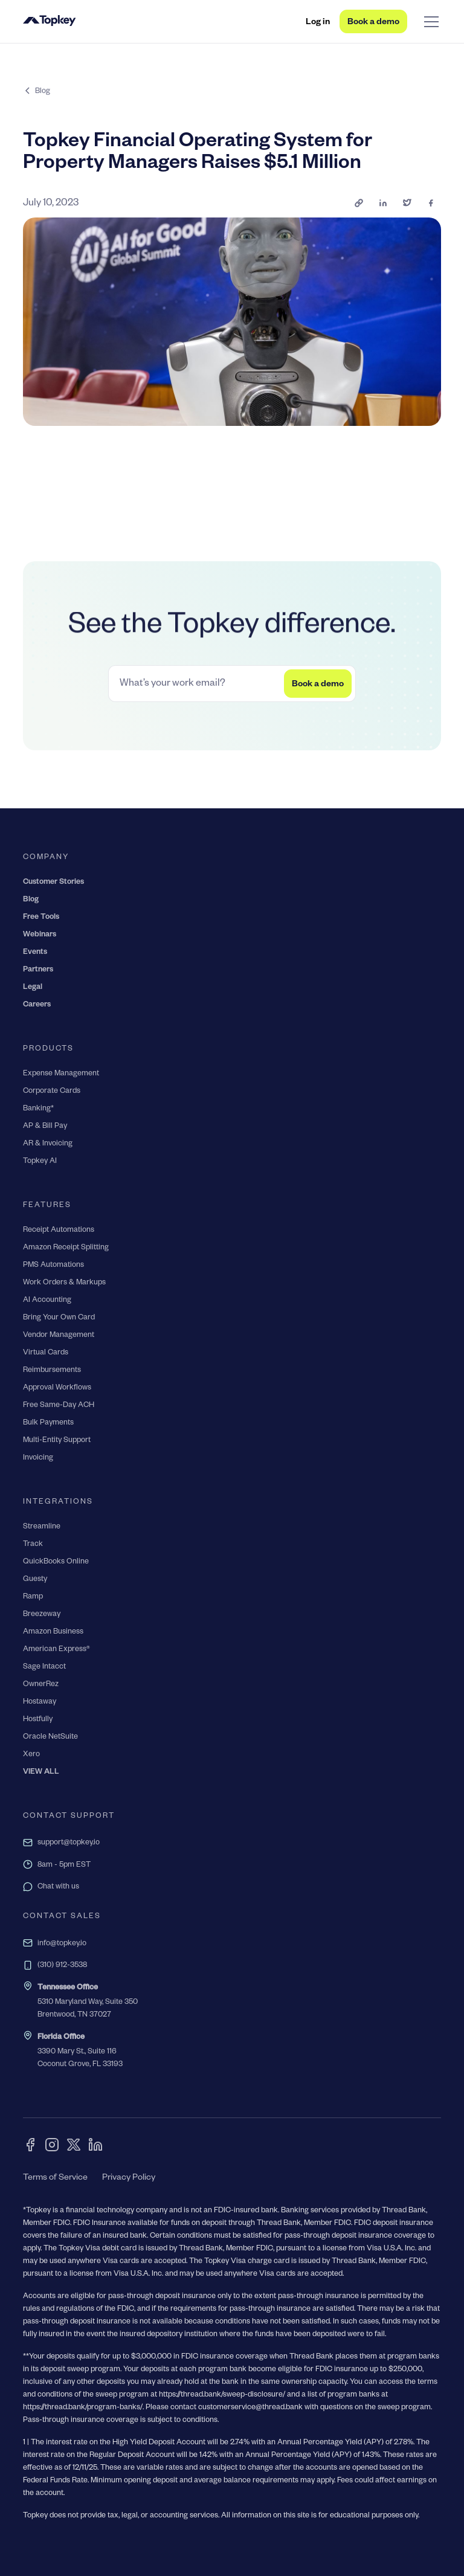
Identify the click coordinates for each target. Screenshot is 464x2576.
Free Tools (41, 917)
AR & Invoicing (47, 1144)
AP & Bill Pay (45, 1126)
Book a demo (373, 23)
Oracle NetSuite (50, 1737)
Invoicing (38, 1458)
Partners (38, 970)
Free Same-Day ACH (58, 1406)
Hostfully (38, 1720)
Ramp (33, 1597)
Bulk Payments (48, 1423)
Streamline (41, 1527)
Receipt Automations (58, 1230)
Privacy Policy (128, 2178)
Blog (31, 900)
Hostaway (39, 1702)
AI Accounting (47, 1300)
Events (35, 952)
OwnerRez (41, 1685)
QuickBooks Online (56, 1562)
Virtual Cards (45, 1353)
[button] (429, 21)
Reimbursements (52, 1371)
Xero (31, 1755)
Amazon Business (53, 1632)
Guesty (35, 1580)
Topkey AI (40, 1162)
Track (33, 1545)
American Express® (56, 1650)
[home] (49, 21)
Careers (37, 1005)
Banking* (38, 1109)
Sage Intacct (44, 1667)
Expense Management (61, 1074)
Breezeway (41, 1615)
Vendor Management (58, 1335)
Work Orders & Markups (64, 1283)
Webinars (39, 935)
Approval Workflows (57, 1388)
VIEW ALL (41, 1772)
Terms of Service (55, 2178)
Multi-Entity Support (57, 1441)
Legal (32, 988)
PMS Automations (53, 1265)
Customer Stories (53, 882)
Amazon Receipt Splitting (66, 1248)
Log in (318, 23)
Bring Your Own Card (59, 1318)
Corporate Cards (51, 1091)
